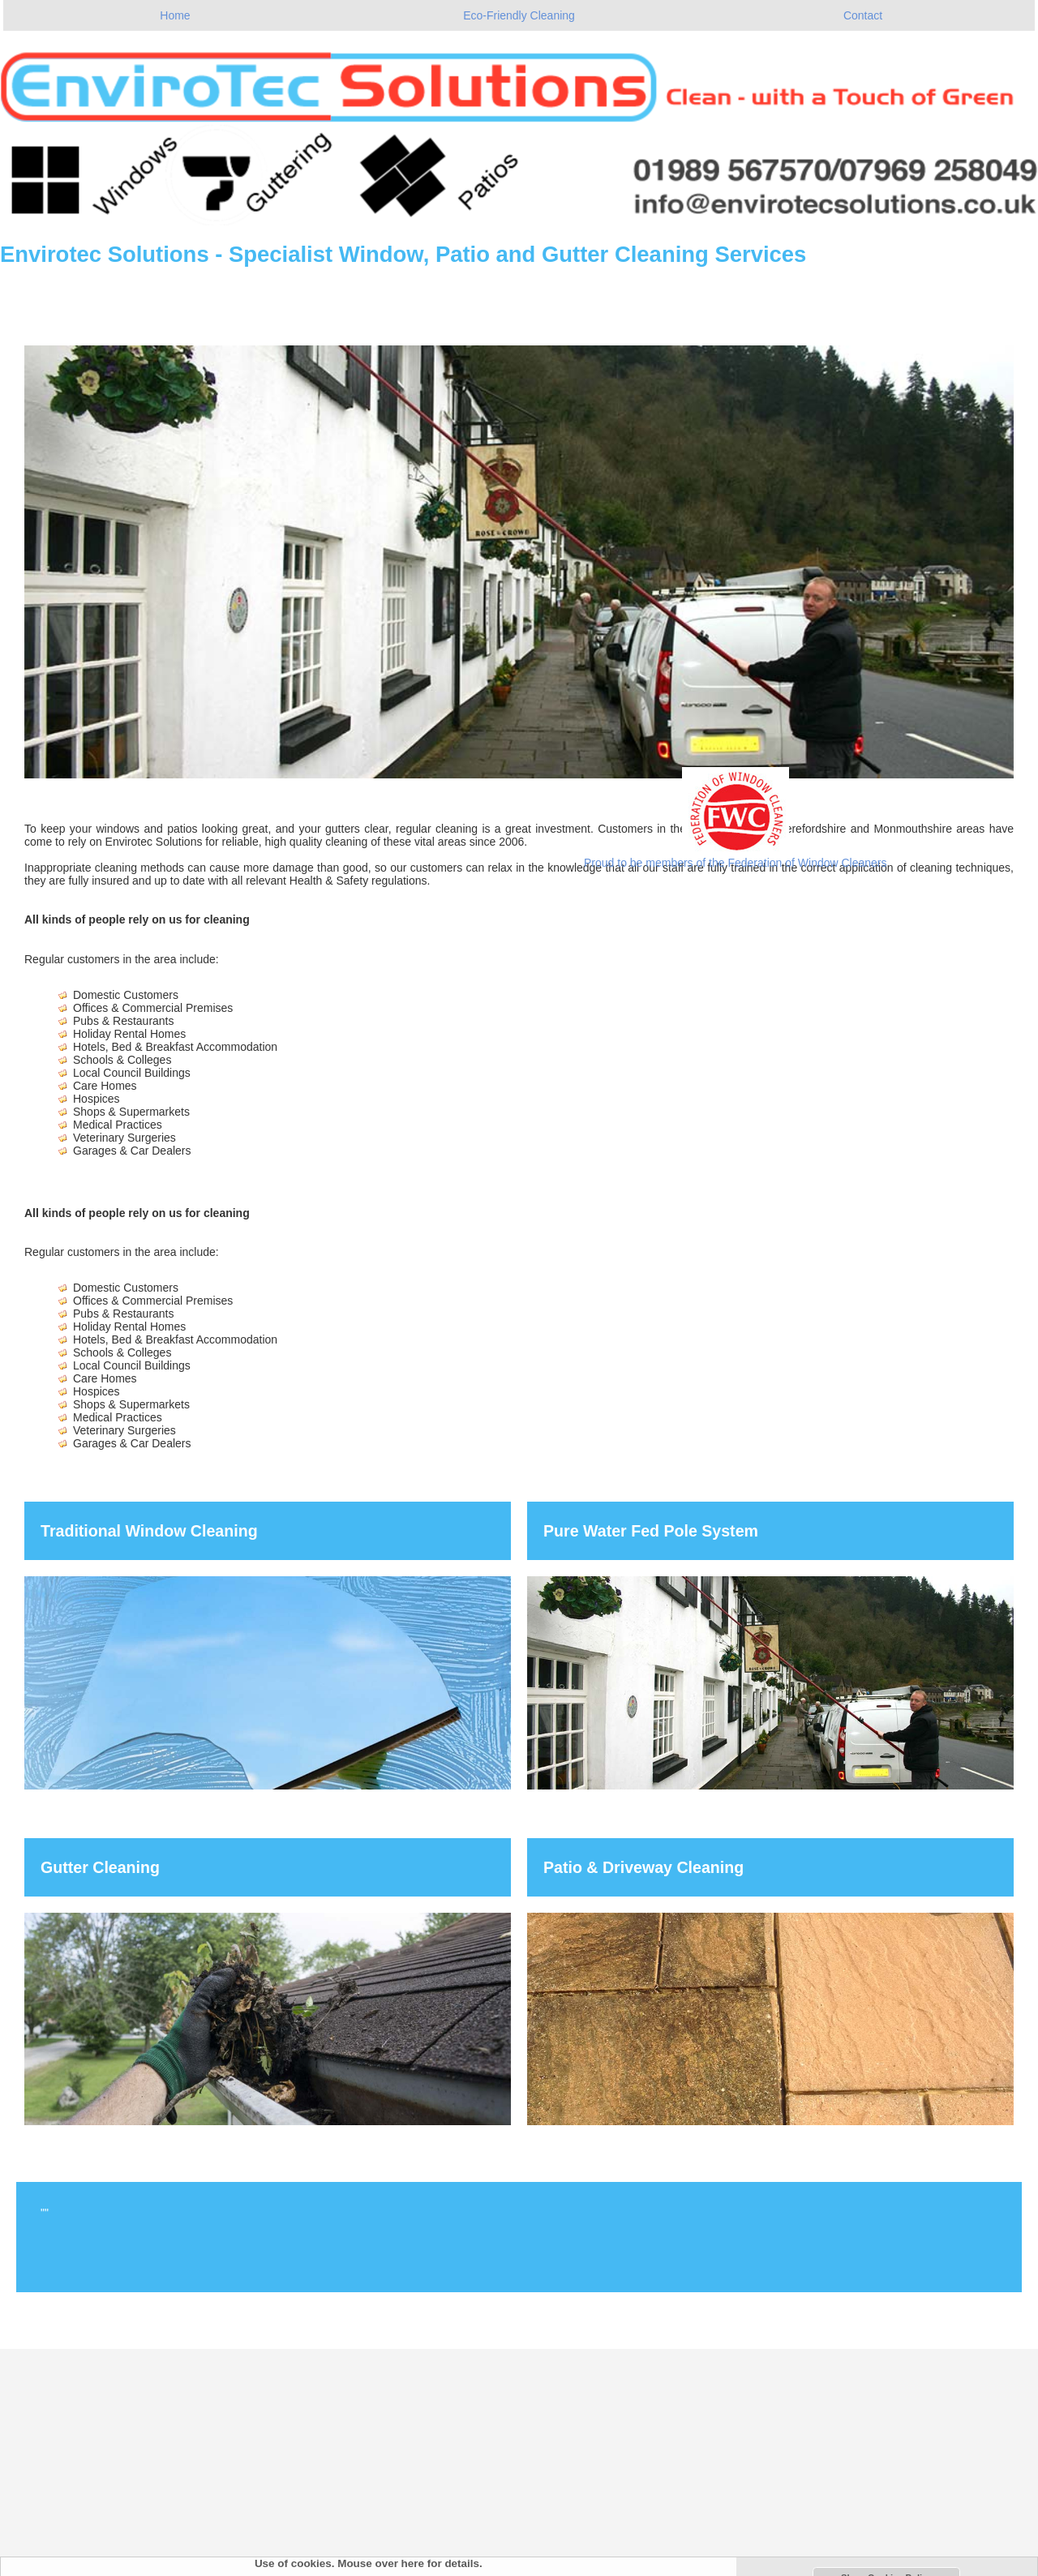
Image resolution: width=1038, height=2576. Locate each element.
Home (175, 15)
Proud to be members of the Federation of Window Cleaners (735, 862)
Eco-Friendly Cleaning (519, 15)
